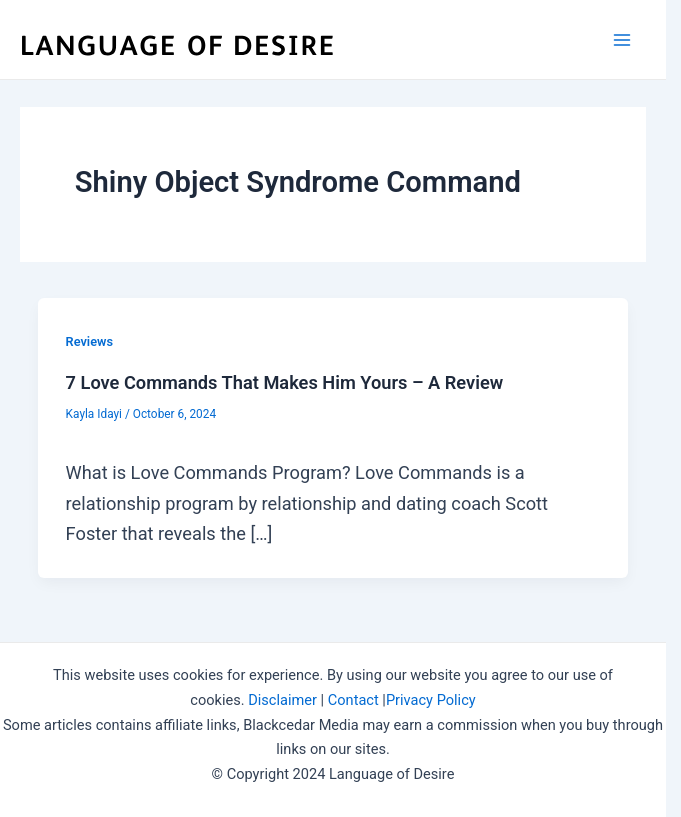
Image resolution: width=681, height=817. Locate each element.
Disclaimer (282, 700)
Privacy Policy (431, 700)
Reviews (89, 341)
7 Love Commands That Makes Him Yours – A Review (285, 382)
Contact (353, 700)
